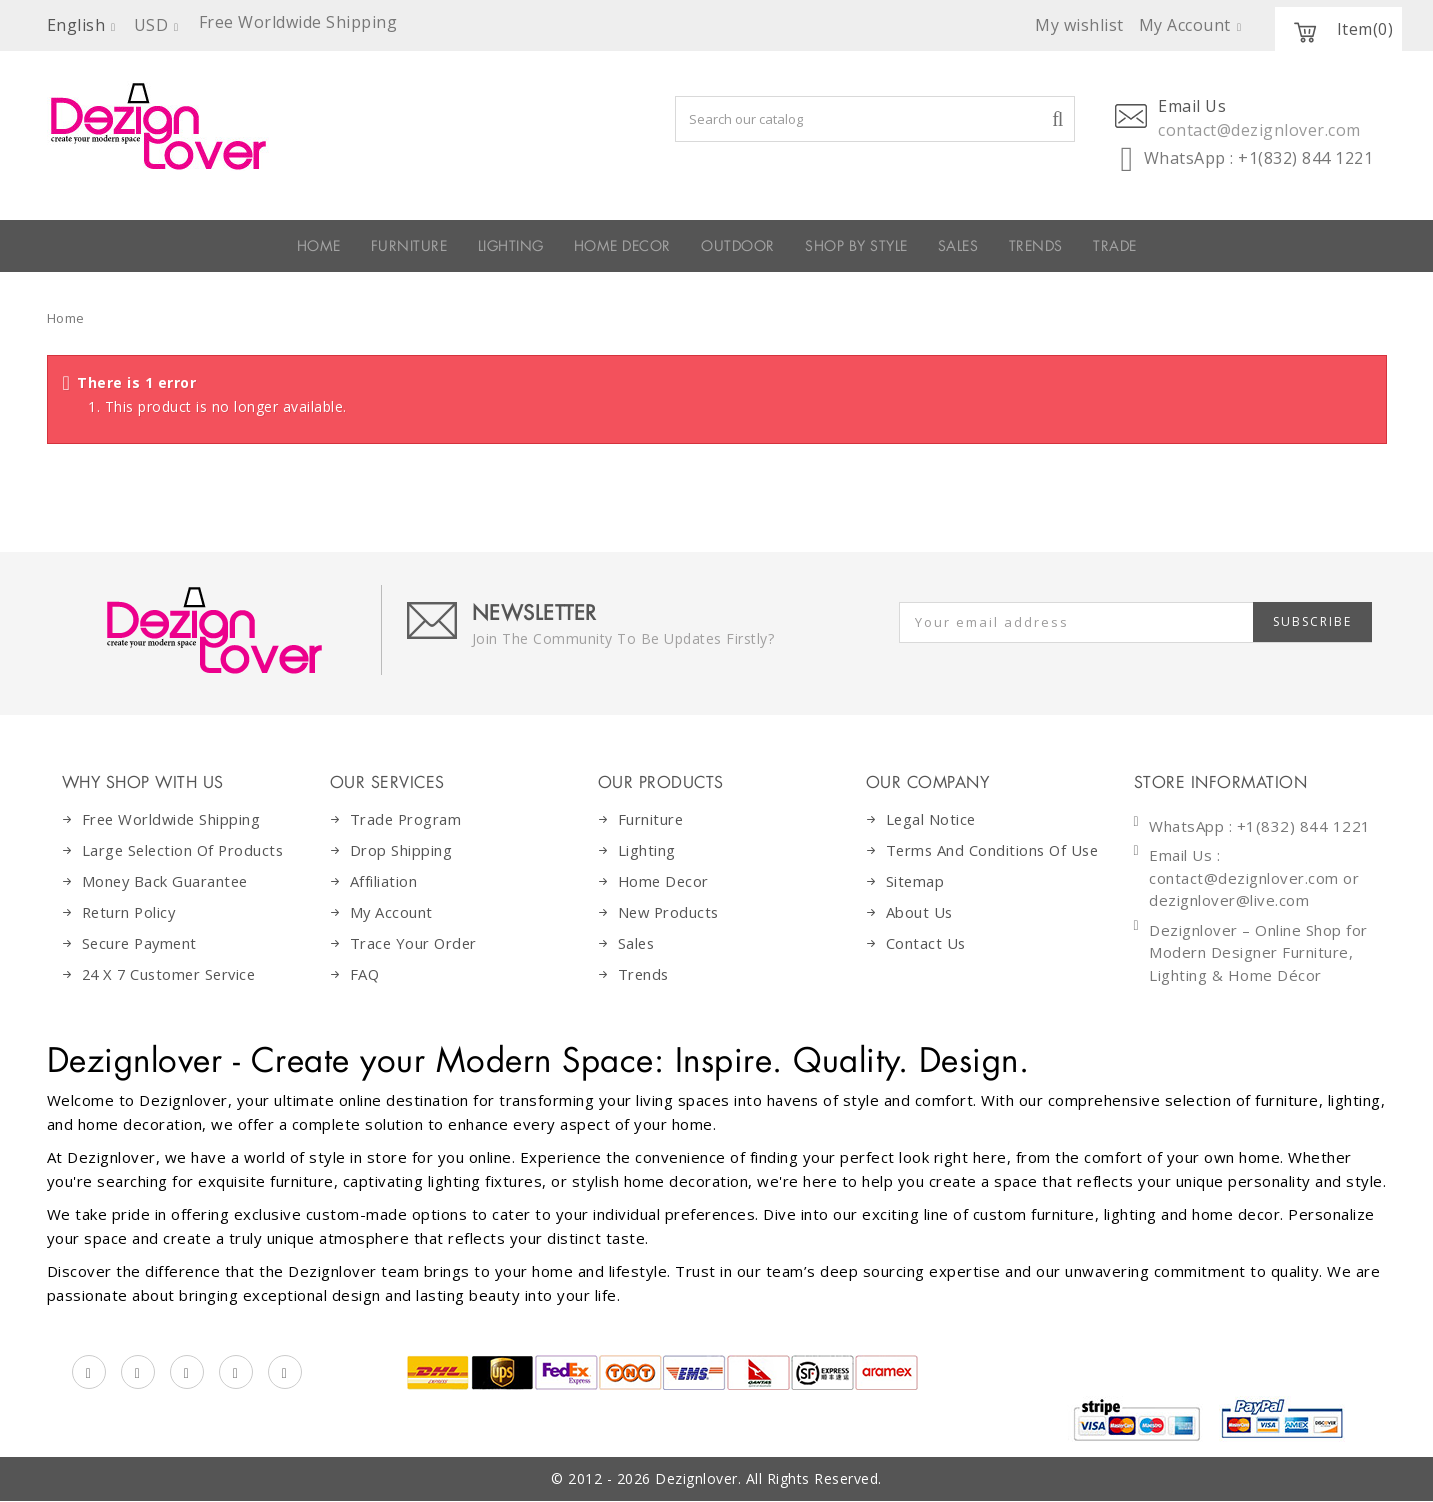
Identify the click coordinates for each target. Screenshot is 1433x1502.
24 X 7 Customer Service (173, 974)
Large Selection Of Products (186, 850)
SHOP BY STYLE (911, 246)
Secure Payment (142, 943)
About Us (920, 936)
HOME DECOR (579, 246)
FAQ (365, 974)
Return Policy (131, 912)
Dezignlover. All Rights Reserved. (768, 1479)
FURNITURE (275, 246)
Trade (1288, 246)
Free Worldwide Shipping (173, 819)
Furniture (651, 819)
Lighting (647, 850)
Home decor (665, 881)
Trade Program (407, 819)
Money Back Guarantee (167, 881)
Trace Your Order (415, 943)
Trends (1172, 246)
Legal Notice (932, 819)
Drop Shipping (401, 850)
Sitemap (916, 905)
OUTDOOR (744, 246)
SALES (1058, 246)
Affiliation (384, 881)
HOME (145, 246)
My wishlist (1079, 25)
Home (66, 318)
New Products (670, 912)
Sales (637, 943)
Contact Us (926, 967)
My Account (392, 912)
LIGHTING (419, 246)
